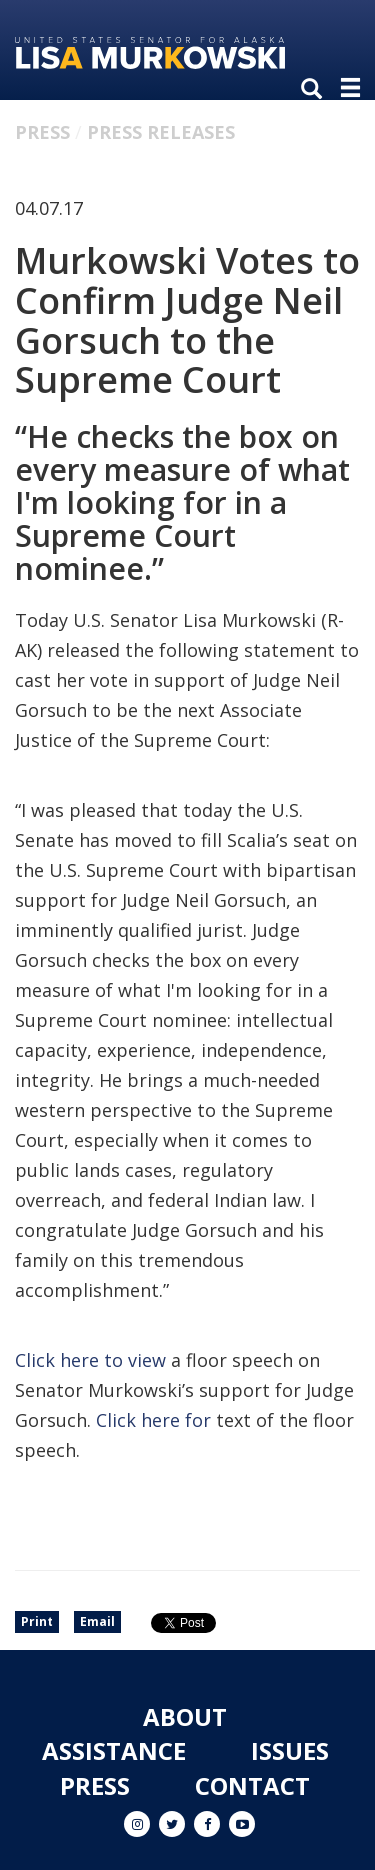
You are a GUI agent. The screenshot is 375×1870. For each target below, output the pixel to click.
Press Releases (161, 132)
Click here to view (90, 1360)
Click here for (153, 1420)
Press (42, 132)
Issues (290, 1750)
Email (97, 1621)
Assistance (114, 1750)
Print (37, 1621)
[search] (316, 90)
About (185, 1716)
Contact (252, 1785)
